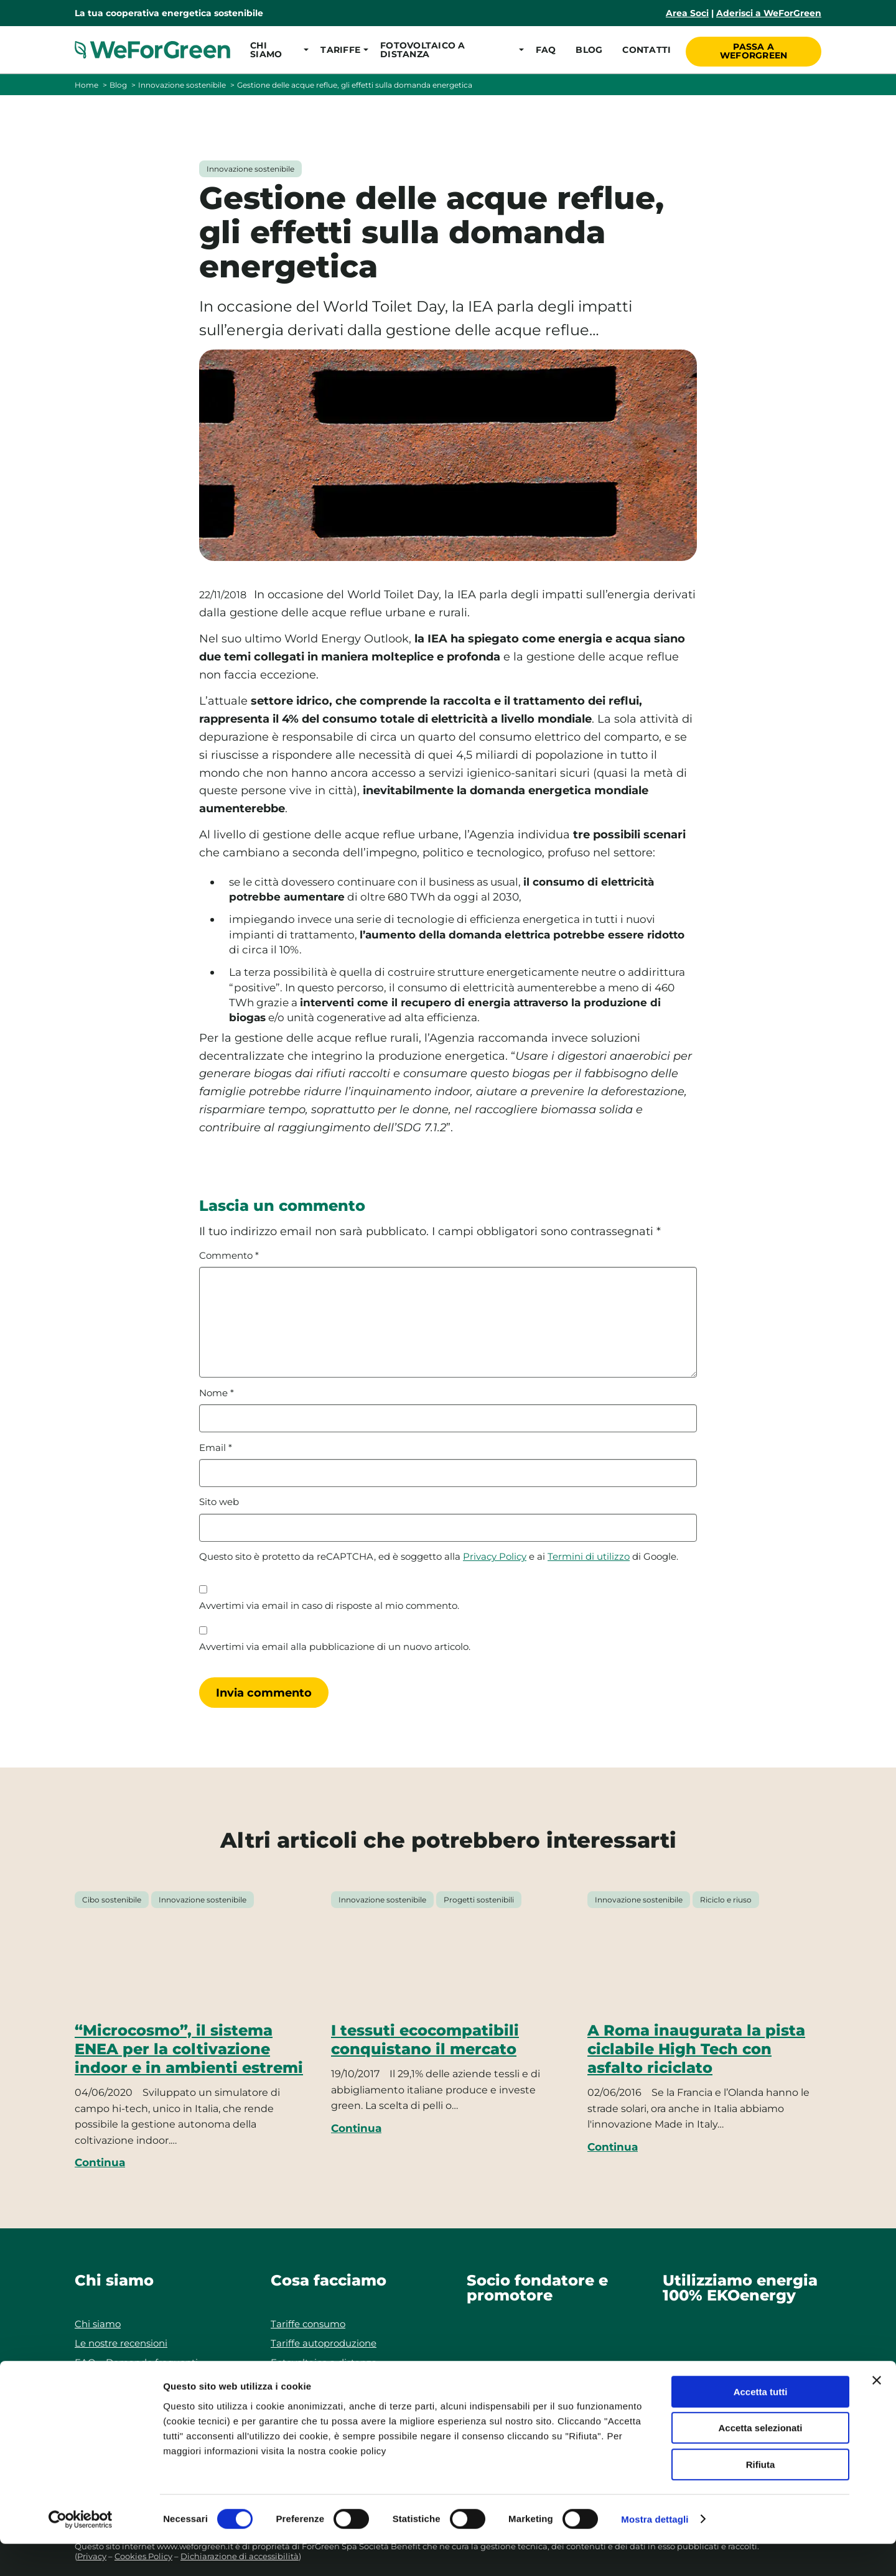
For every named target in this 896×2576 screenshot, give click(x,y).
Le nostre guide (307, 2382)
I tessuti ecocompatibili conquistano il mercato (425, 2039)
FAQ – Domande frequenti (136, 2362)
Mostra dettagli (654, 2551)
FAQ (544, 49)
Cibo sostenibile (111, 1899)
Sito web (219, 1502)
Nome (216, 1393)
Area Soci (687, 13)
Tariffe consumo (308, 2324)
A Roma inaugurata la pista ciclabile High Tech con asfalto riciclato (696, 2049)
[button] (275, 49)
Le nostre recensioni (121, 2343)
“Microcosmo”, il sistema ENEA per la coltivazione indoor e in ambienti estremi (189, 2049)
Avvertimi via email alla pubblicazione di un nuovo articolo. (334, 1646)
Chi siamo (98, 2324)
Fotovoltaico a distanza (324, 2362)
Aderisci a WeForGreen (768, 13)
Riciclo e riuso (726, 1899)
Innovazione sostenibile (182, 85)
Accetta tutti (761, 2424)
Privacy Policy (494, 1556)
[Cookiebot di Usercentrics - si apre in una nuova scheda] (80, 2551)
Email (215, 1447)
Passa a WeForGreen (754, 49)
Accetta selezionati (760, 2460)
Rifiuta (760, 2496)
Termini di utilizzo (589, 1556)
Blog (587, 49)
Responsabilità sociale (125, 2382)
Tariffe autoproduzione (323, 2343)
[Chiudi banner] (876, 2412)
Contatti (645, 49)
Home (86, 85)
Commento (229, 1255)
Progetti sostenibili (479, 1899)
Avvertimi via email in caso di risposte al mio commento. (329, 1605)
